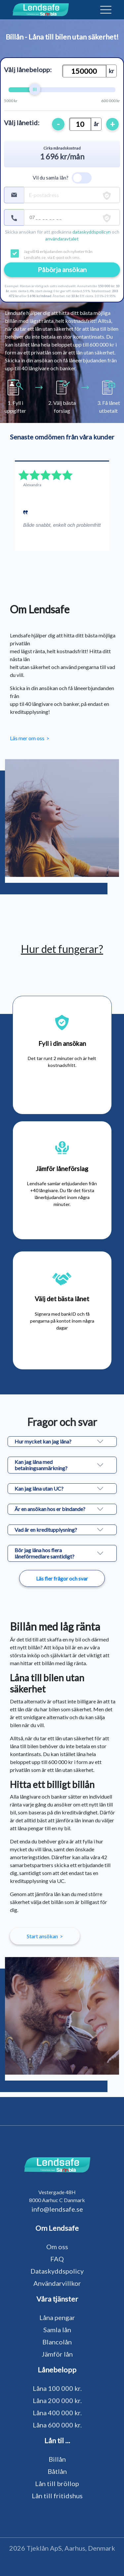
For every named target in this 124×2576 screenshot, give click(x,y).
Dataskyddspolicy (57, 2271)
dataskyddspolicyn (91, 232)
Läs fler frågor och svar (62, 1578)
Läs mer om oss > (29, 738)
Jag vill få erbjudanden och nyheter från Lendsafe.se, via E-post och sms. (58, 254)
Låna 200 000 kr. (57, 2400)
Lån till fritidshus (57, 2496)
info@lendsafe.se (57, 2209)
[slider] (34, 89)
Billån (57, 2459)
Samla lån (57, 2330)
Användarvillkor (57, 2283)
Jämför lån (57, 2354)
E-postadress (44, 195)
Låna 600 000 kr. (57, 2425)
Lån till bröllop (57, 2483)
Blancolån (57, 2342)
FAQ (57, 2259)
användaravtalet (62, 238)
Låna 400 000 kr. (57, 2413)
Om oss (57, 2247)
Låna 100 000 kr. (57, 2388)
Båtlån (57, 2471)
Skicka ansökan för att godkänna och (62, 235)
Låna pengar (57, 2317)
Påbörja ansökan (62, 269)
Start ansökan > (45, 1936)
